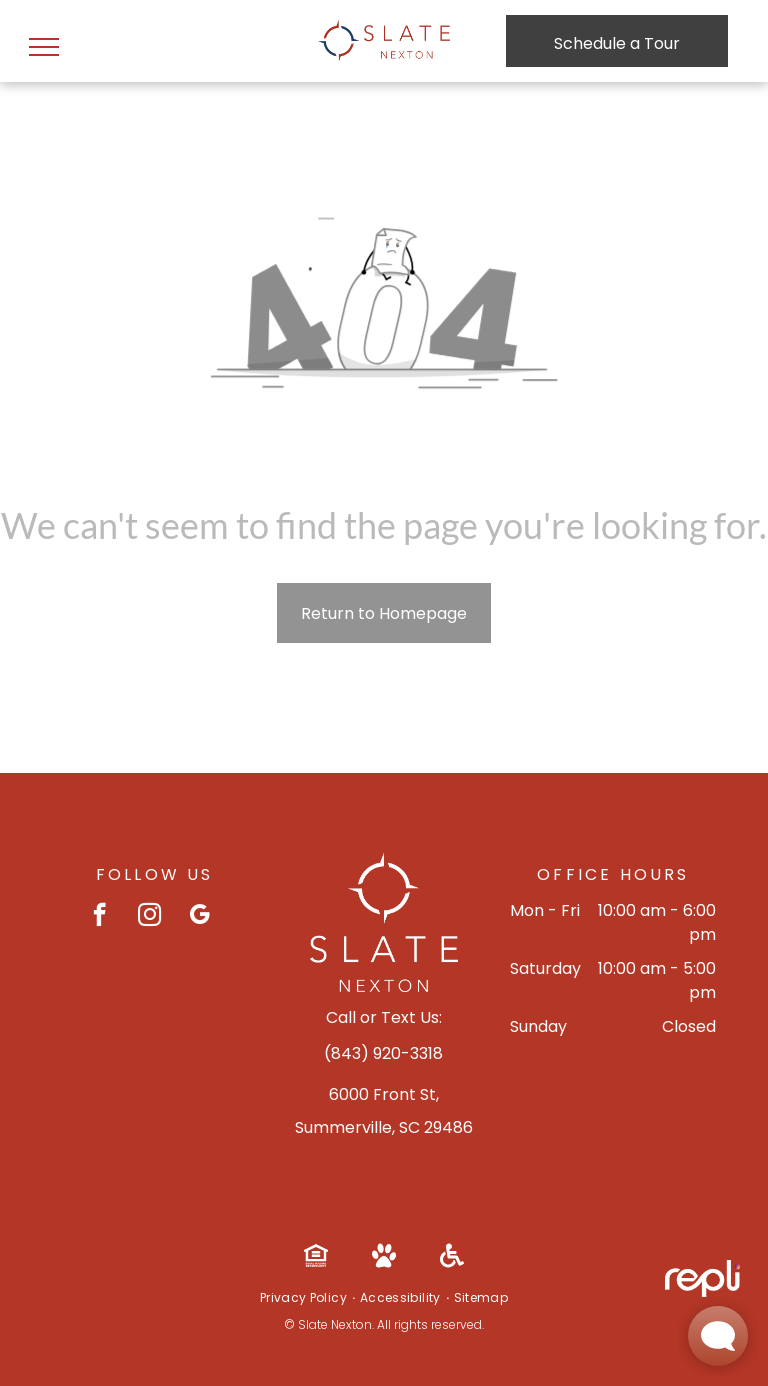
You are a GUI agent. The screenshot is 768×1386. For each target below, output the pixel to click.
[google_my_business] (199, 917)
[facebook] (99, 917)
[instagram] (149, 917)
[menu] (44, 47)
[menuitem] (305, 1298)
